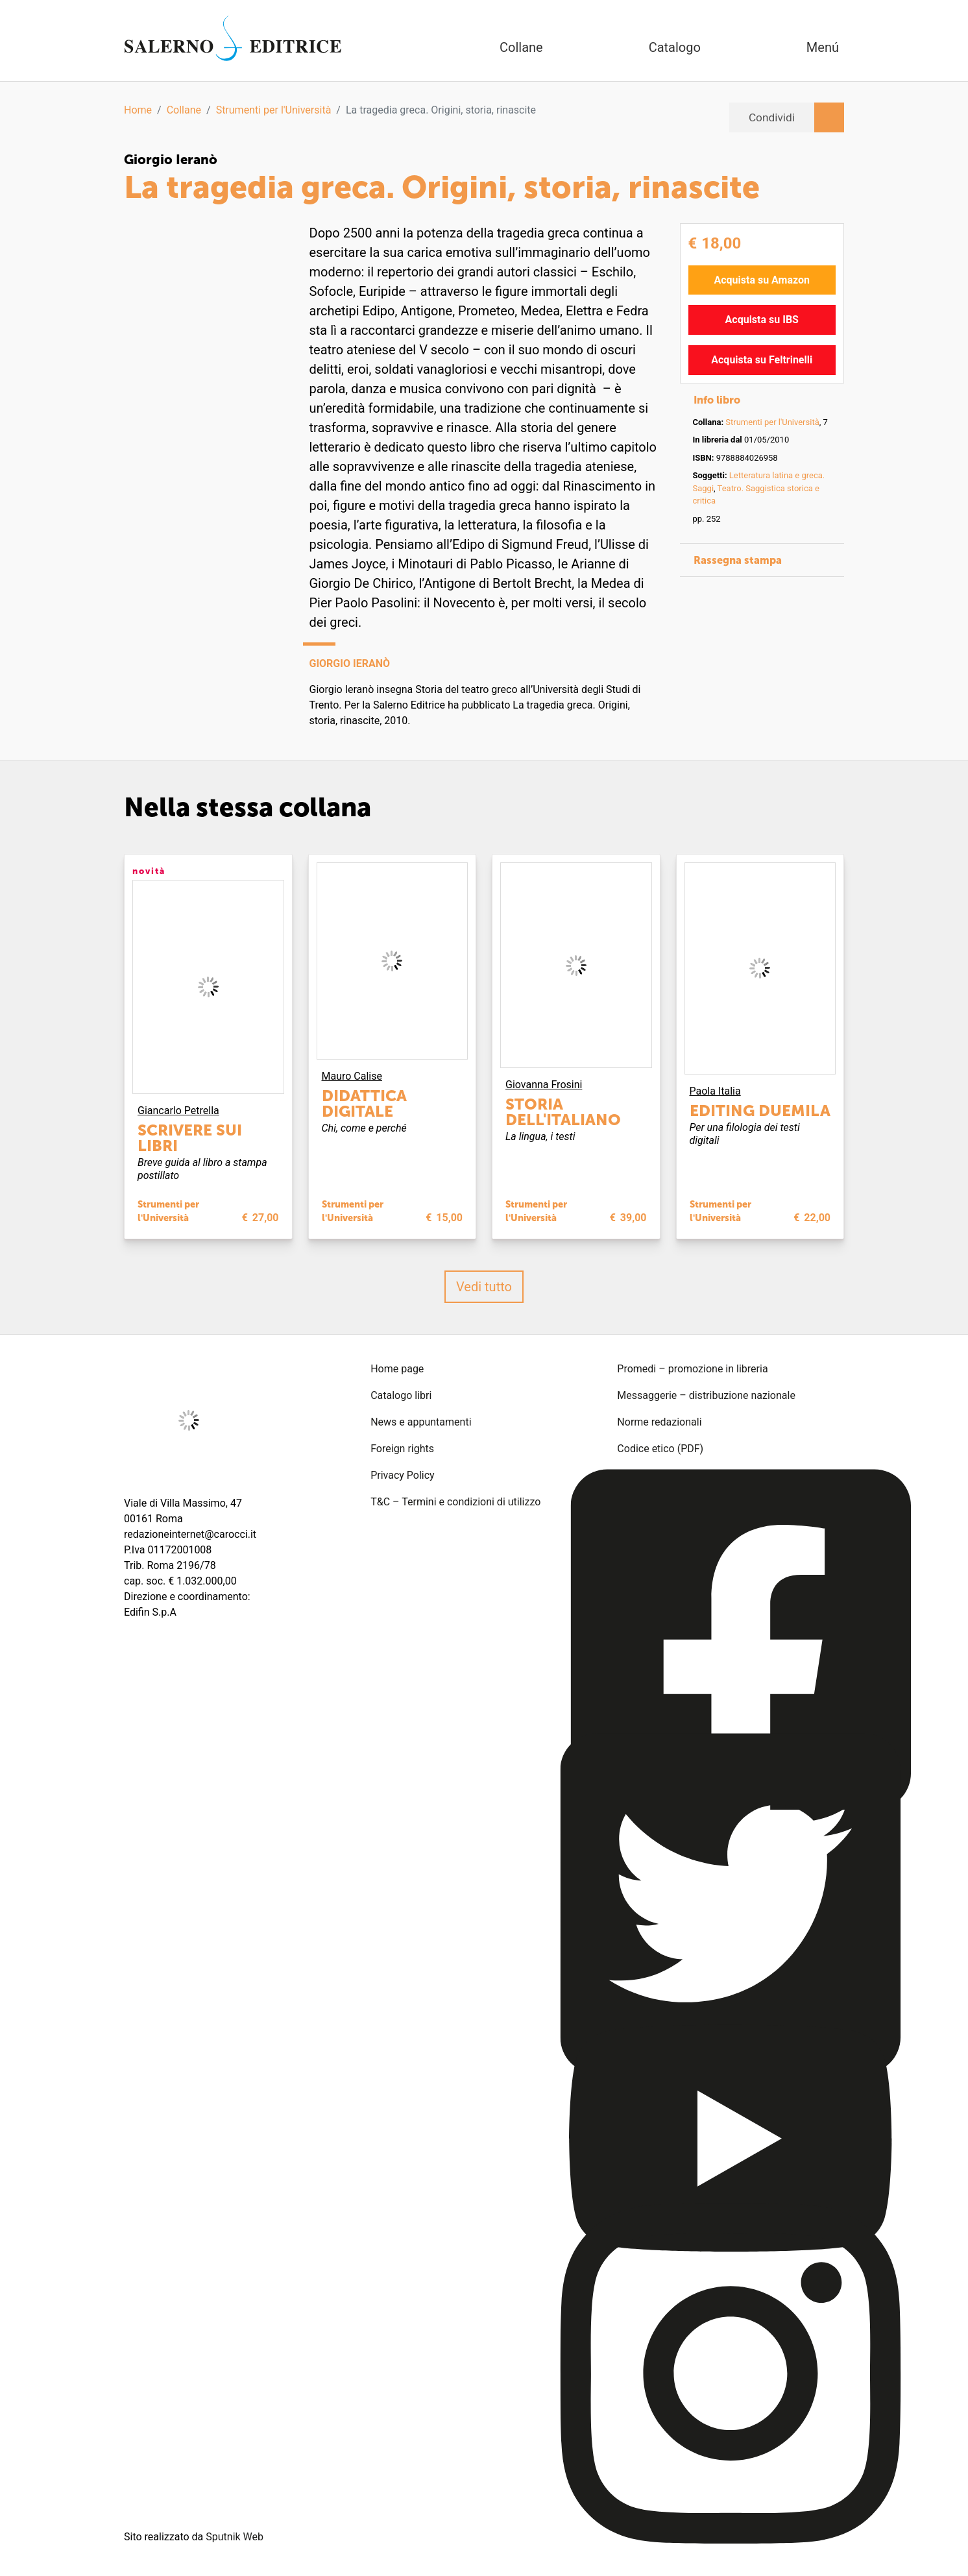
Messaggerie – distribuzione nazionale (706, 1395)
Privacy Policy (402, 1475)
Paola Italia (715, 1091)
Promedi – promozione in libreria (692, 1369)
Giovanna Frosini (543, 1084)
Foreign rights (402, 1448)
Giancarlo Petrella (178, 1110)
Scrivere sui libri (190, 1137)
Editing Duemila (760, 1110)
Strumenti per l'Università (274, 110)
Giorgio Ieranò (170, 159)
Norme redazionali (659, 1422)
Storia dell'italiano (563, 1111)
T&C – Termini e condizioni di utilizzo (455, 1502)
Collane (184, 110)
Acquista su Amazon (762, 280)
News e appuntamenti (420, 1422)
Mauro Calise (352, 1076)
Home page (397, 1369)
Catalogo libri (400, 1395)
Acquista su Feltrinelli (761, 360)
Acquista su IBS (762, 319)
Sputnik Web (234, 2537)
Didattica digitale (364, 1103)
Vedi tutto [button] (484, 1286)
